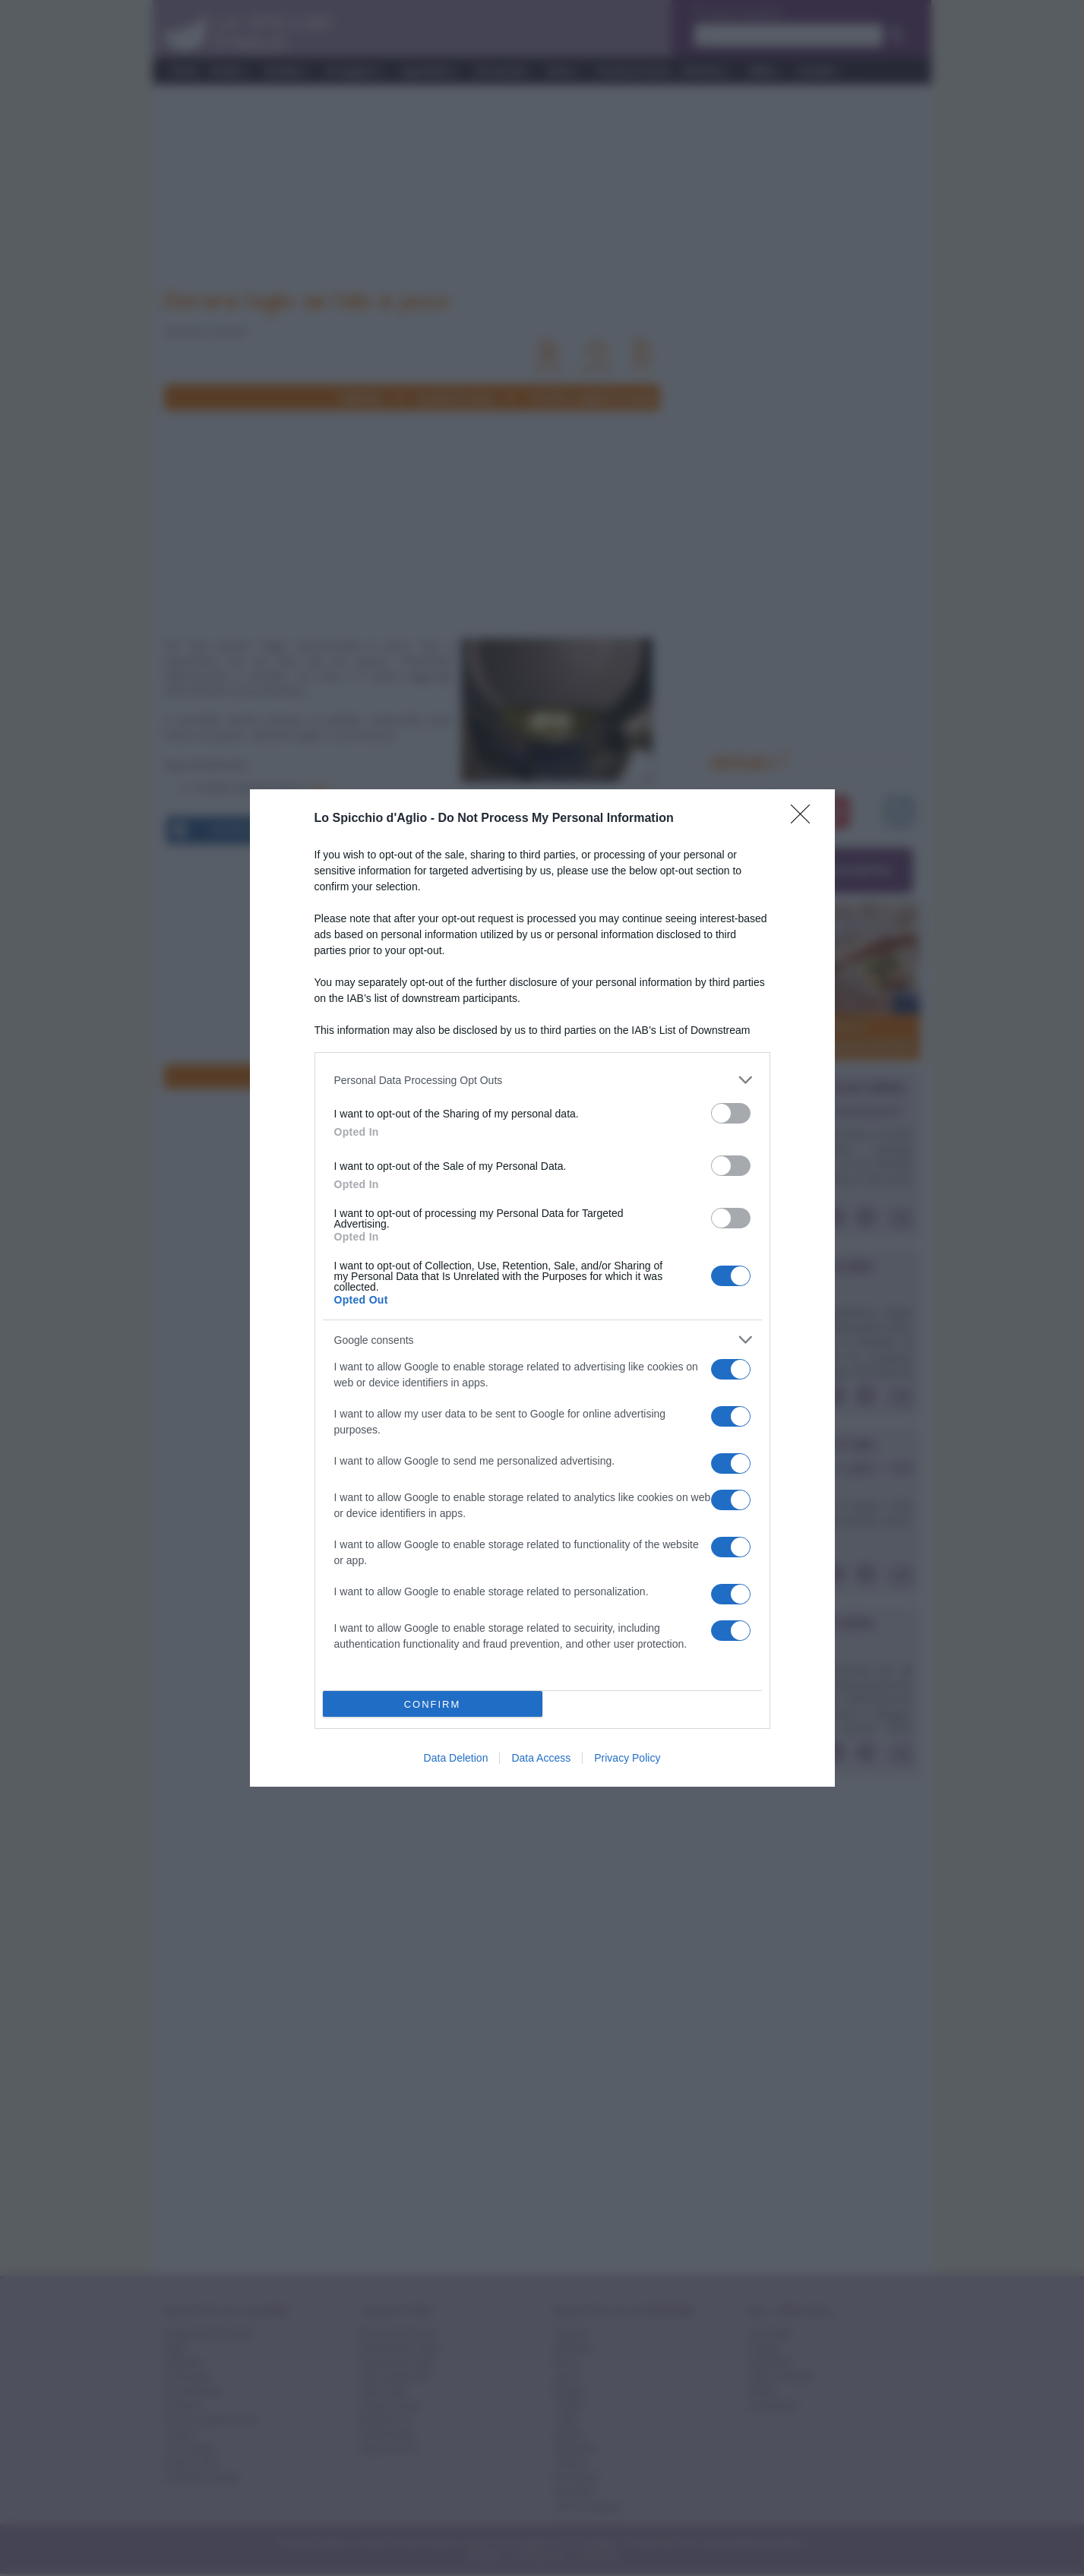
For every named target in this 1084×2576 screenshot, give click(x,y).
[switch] (731, 1113)
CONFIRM (432, 1704)
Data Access (540, 1758)
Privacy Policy (627, 1758)
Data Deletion (456, 1758)
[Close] (805, 818)
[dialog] (542, 1288)
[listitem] (542, 1080)
